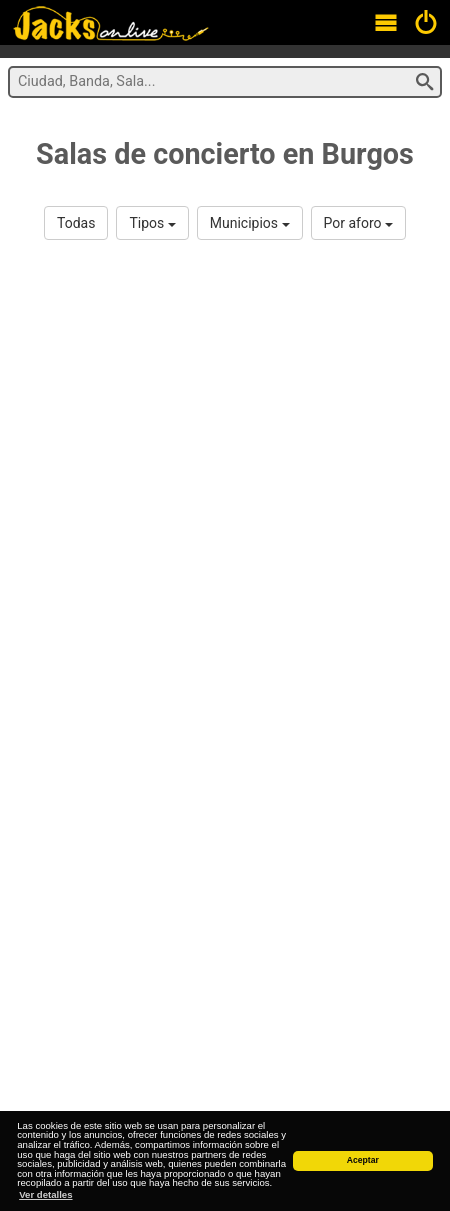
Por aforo (358, 223)
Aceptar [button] (363, 1160)
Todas (76, 223)
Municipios (250, 223)
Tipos (152, 223)
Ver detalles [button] (45, 1194)
